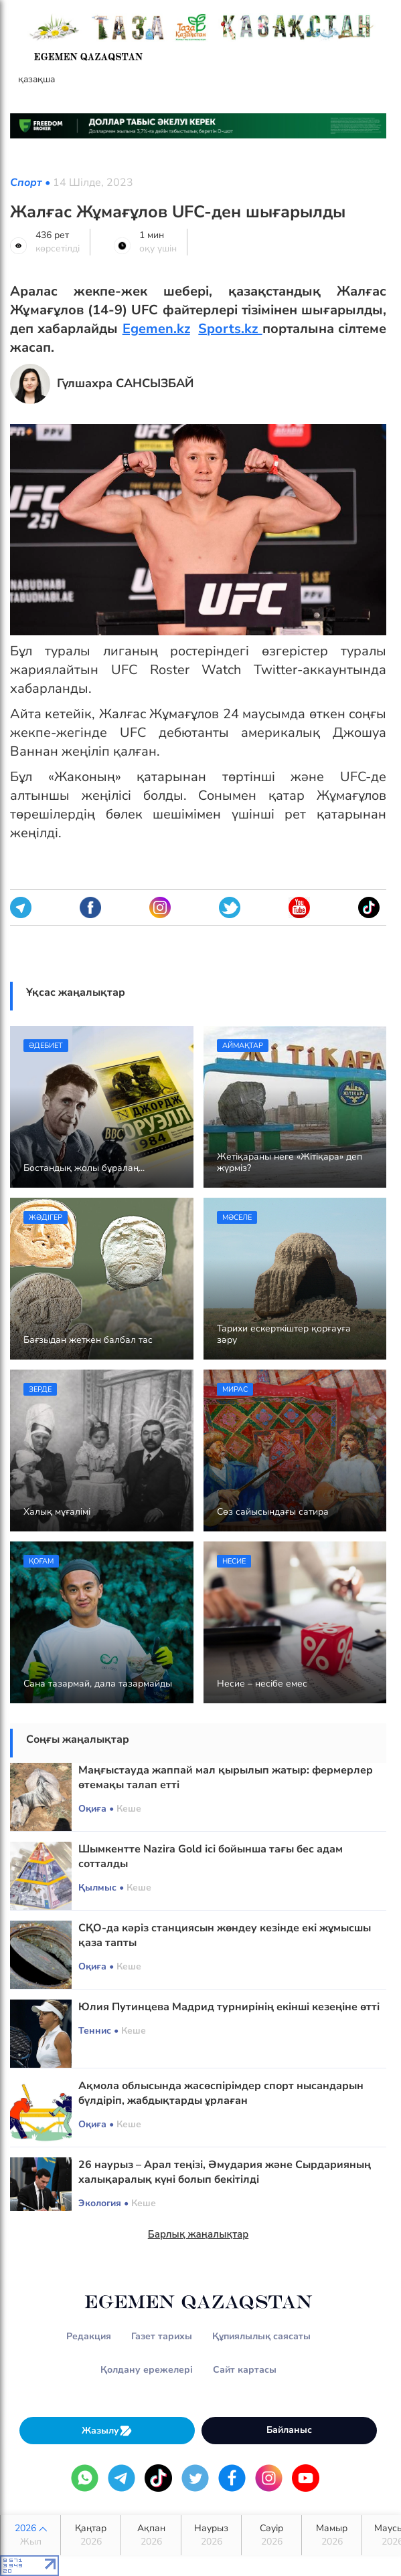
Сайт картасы (244, 2369)
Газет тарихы (161, 2336)
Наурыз (211, 2535)
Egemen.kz (156, 329)
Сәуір (271, 2535)
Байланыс (289, 2430)
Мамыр (332, 2535)
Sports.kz (230, 329)
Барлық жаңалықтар (198, 2234)
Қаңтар (91, 2535)
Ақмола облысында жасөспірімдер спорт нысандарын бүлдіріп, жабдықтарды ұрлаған (221, 2093)
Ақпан (151, 2535)
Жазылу (107, 2431)
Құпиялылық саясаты (261, 2336)
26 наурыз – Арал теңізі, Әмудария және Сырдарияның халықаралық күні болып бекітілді (224, 2172)
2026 (30, 2535)
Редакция (88, 2336)
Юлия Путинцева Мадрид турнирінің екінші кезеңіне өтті (229, 2007)
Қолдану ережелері (146, 2369)
